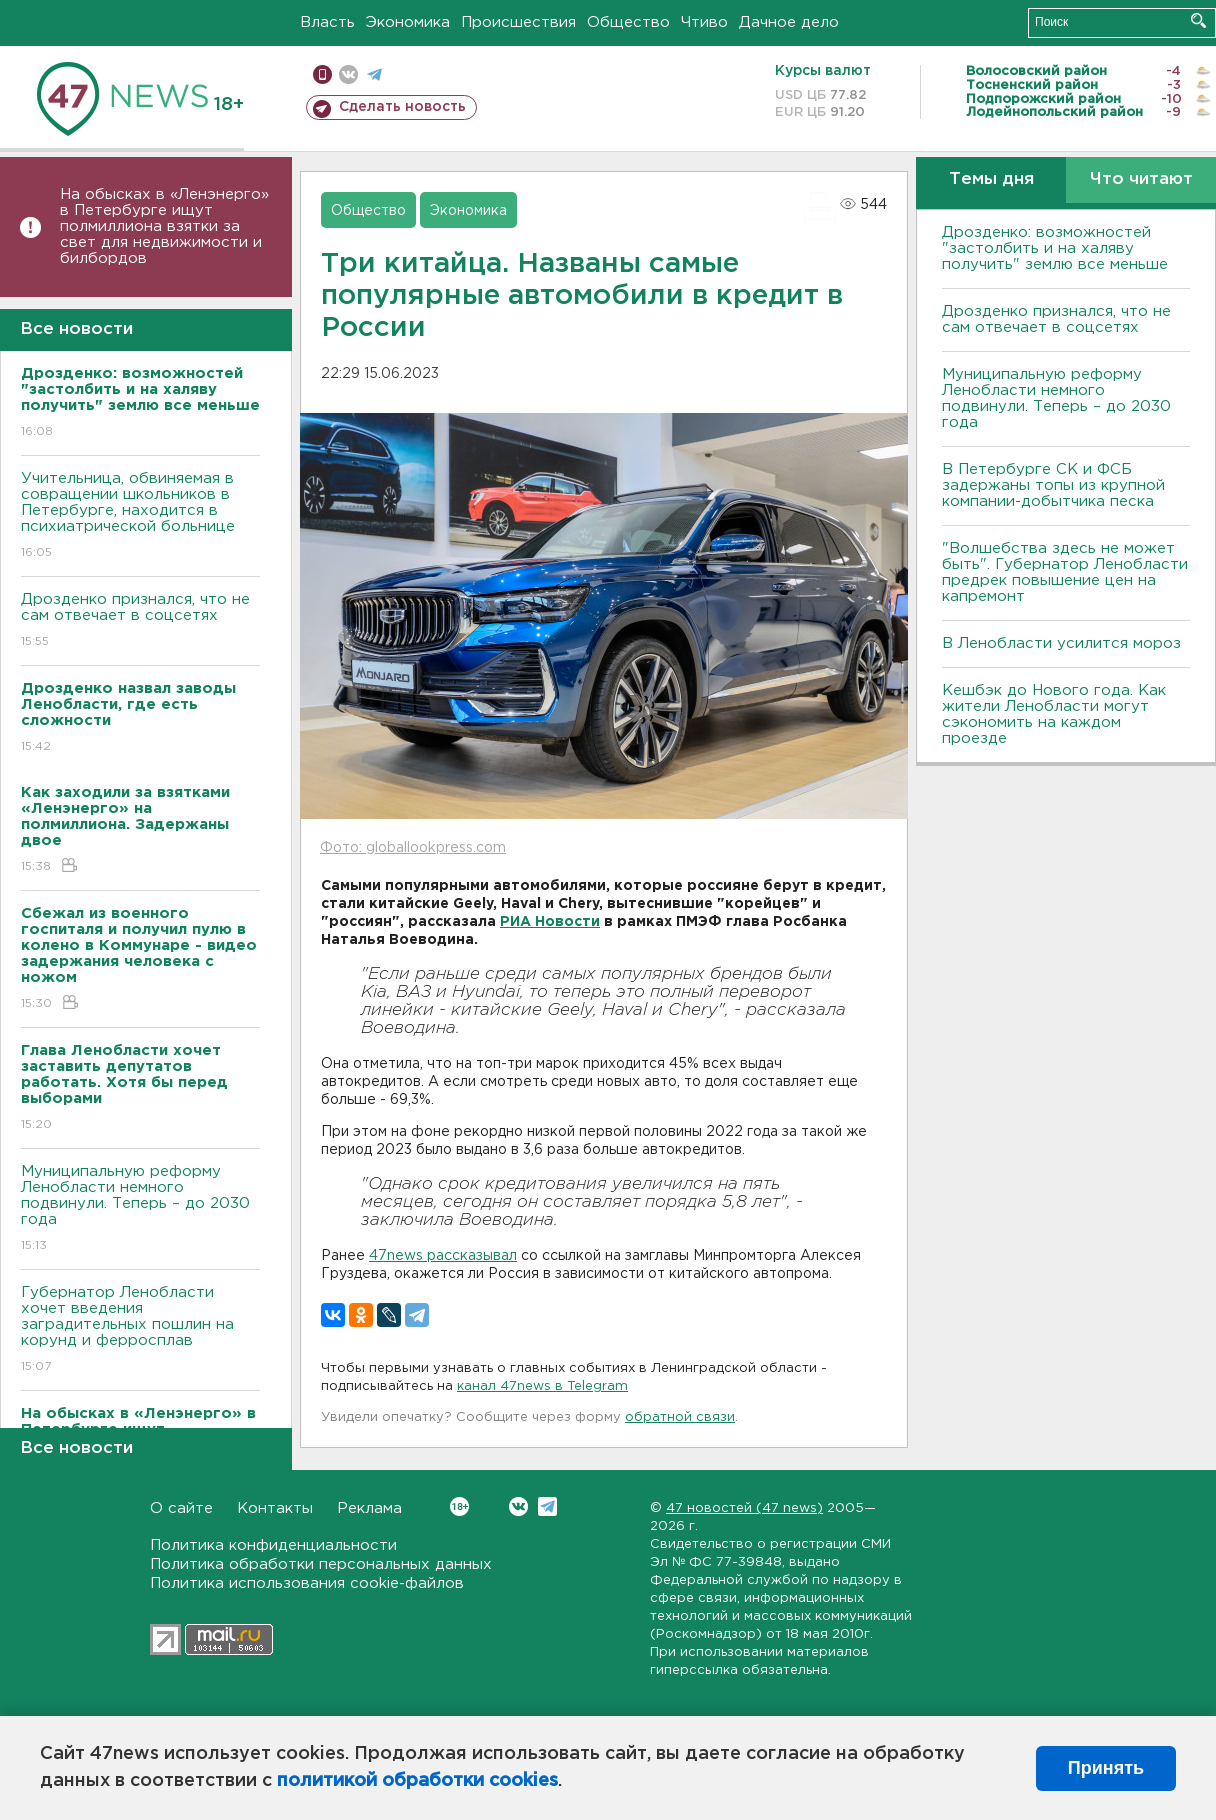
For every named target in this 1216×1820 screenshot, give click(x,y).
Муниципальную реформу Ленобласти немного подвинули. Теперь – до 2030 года (140, 1209)
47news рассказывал (443, 1256)
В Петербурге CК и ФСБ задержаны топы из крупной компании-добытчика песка (1053, 485)
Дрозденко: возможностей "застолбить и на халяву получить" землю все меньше (1055, 248)
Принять (1106, 1768)
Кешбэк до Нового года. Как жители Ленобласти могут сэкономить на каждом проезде (1054, 714)
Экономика (408, 22)
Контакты (275, 1508)
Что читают (1141, 179)
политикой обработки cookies (417, 1781)
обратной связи (680, 1417)
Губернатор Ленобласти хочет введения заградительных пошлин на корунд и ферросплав (140, 1330)
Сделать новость (402, 107)
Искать (1198, 20)
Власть (327, 22)
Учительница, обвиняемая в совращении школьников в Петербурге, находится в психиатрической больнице (140, 516)
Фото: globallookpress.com (413, 848)
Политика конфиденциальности (273, 1545)
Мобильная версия (322, 74)
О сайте (181, 1508)
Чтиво (704, 22)
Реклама (369, 1508)
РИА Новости (550, 922)
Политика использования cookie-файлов (307, 1583)
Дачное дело (789, 22)
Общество (628, 22)
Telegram (547, 1506)
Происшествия (518, 22)
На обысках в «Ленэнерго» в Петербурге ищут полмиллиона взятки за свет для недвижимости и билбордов (164, 226)
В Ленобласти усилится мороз (1061, 643)
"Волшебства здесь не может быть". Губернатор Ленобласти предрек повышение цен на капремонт (1065, 572)
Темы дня (991, 179)
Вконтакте (459, 1506)
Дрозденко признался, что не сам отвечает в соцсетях (140, 621)
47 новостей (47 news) (744, 1508)
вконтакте (348, 74)
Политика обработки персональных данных (321, 1564)
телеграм (374, 74)
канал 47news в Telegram (542, 1386)
